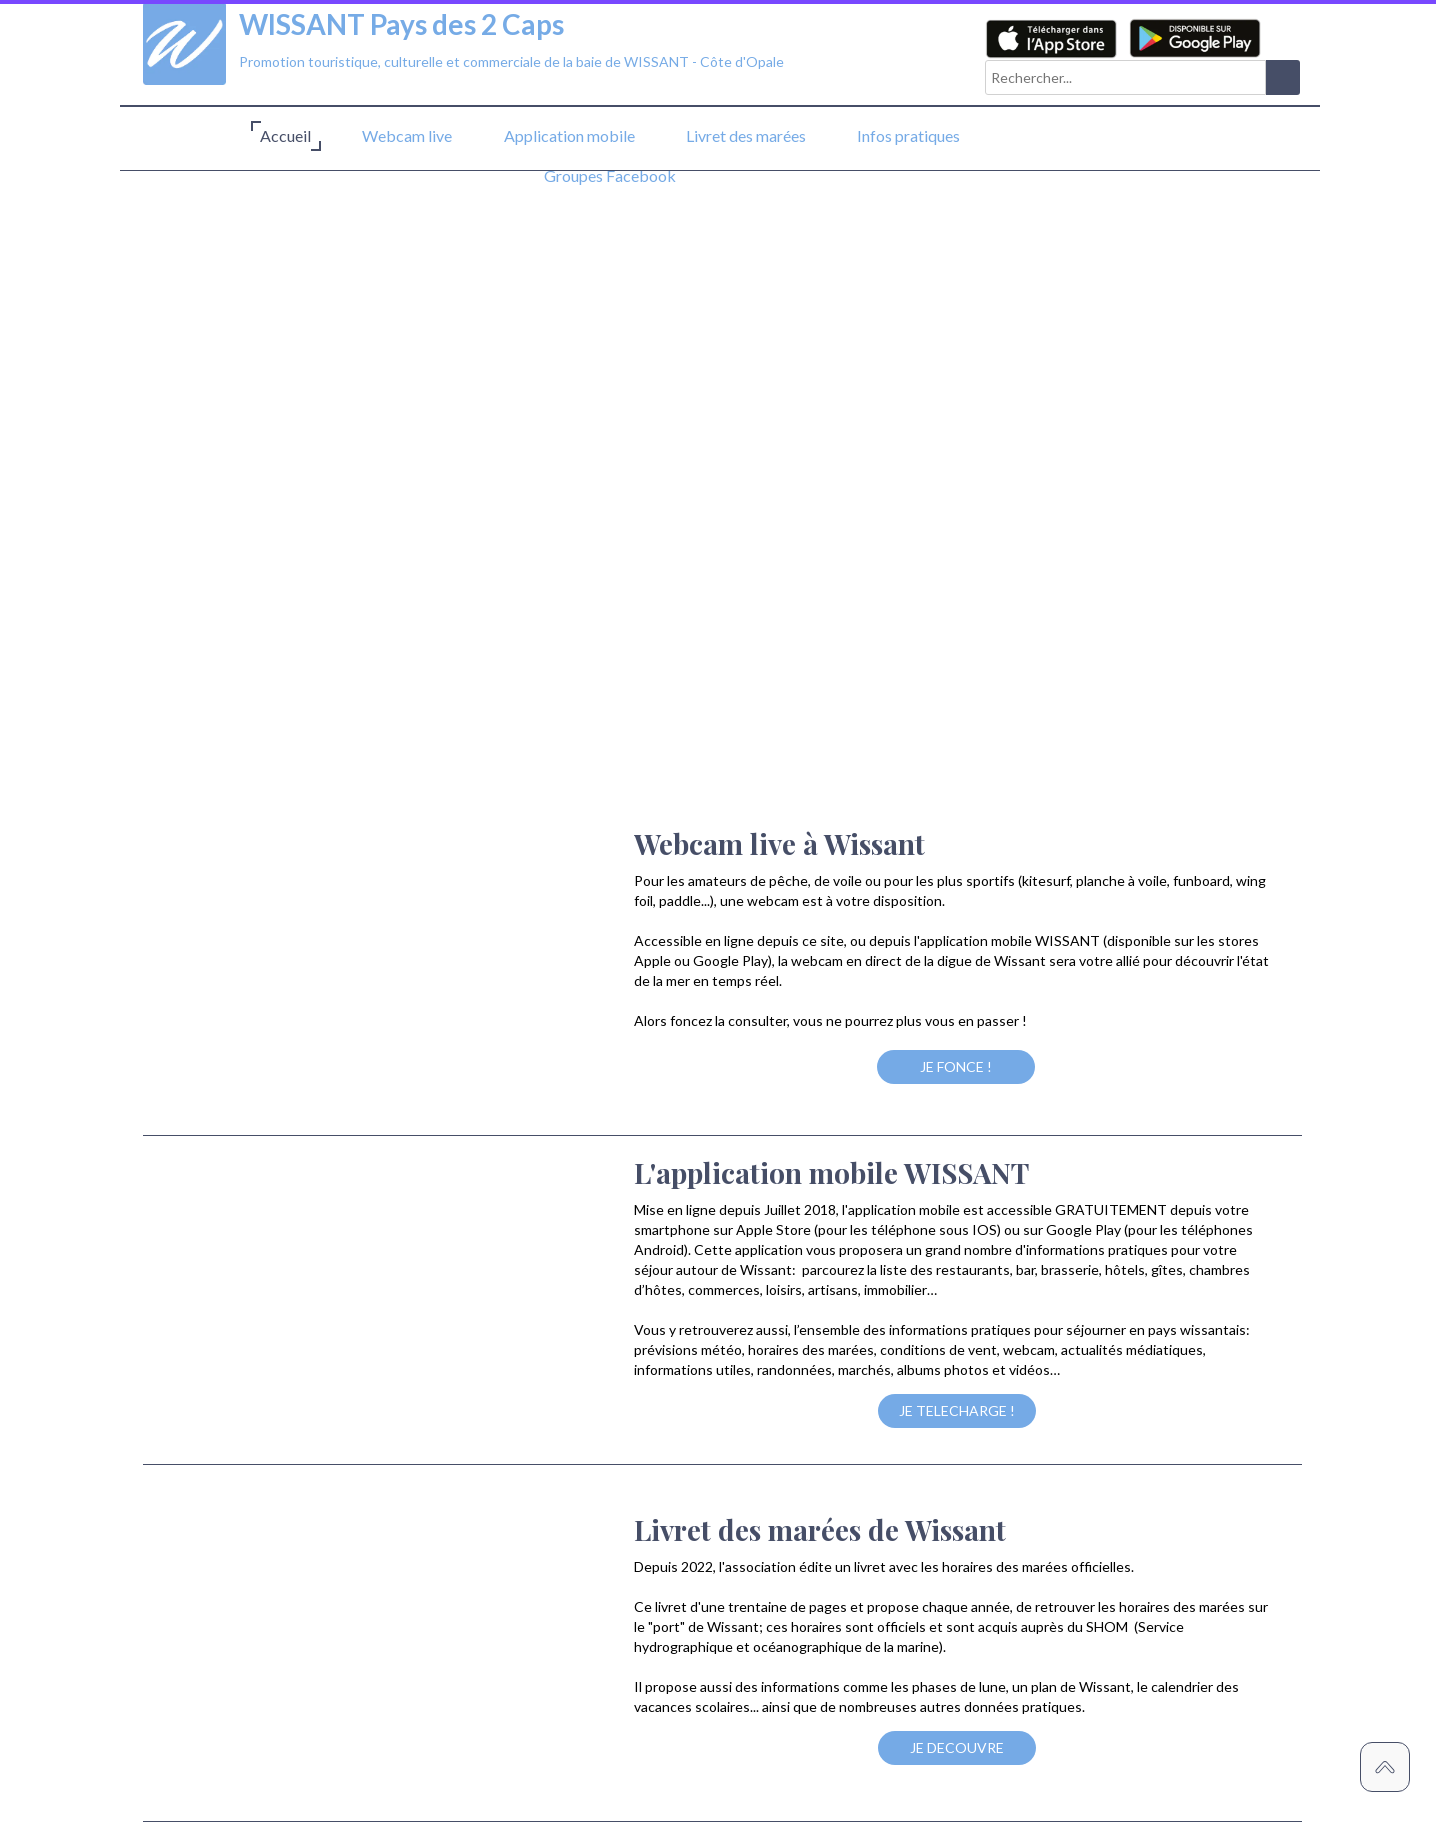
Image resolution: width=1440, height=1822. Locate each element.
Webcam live (407, 135)
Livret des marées (746, 135)
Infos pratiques (908, 135)
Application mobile (569, 135)
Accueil (285, 135)
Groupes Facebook (610, 175)
